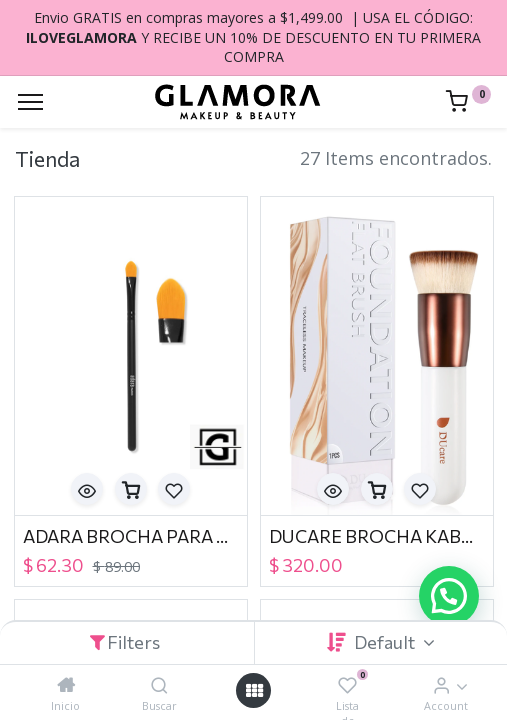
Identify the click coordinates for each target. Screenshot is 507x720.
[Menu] (30, 102)
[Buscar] (159, 685)
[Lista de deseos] (347, 685)
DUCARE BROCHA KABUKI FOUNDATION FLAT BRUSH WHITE (377, 536)
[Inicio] (66, 685)
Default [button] (386, 642)
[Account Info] (441, 685)
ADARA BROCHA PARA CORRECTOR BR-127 (131, 536)
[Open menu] (254, 690)
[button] (87, 489)
